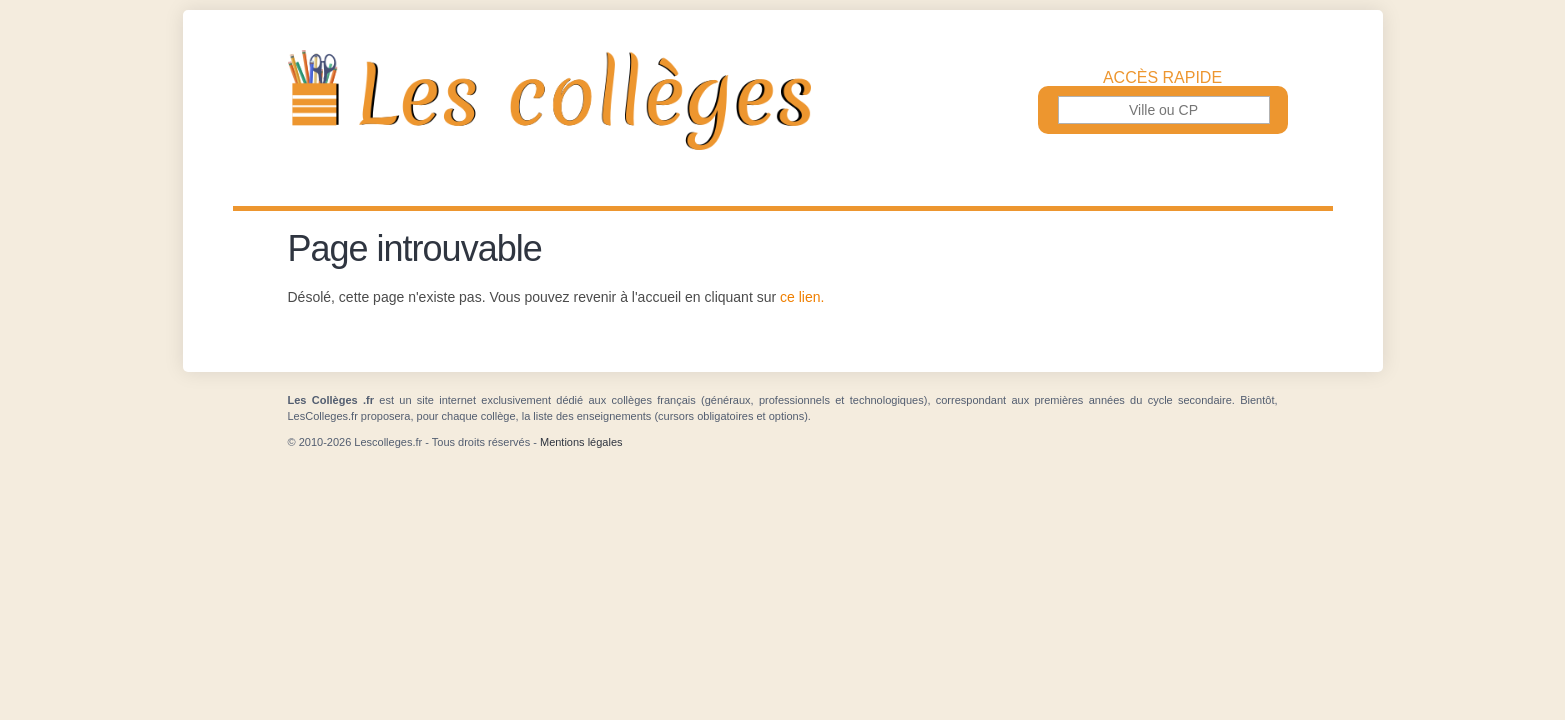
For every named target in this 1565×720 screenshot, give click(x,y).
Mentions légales (581, 442)
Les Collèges (783, 100)
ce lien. (802, 297)
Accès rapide (1162, 78)
